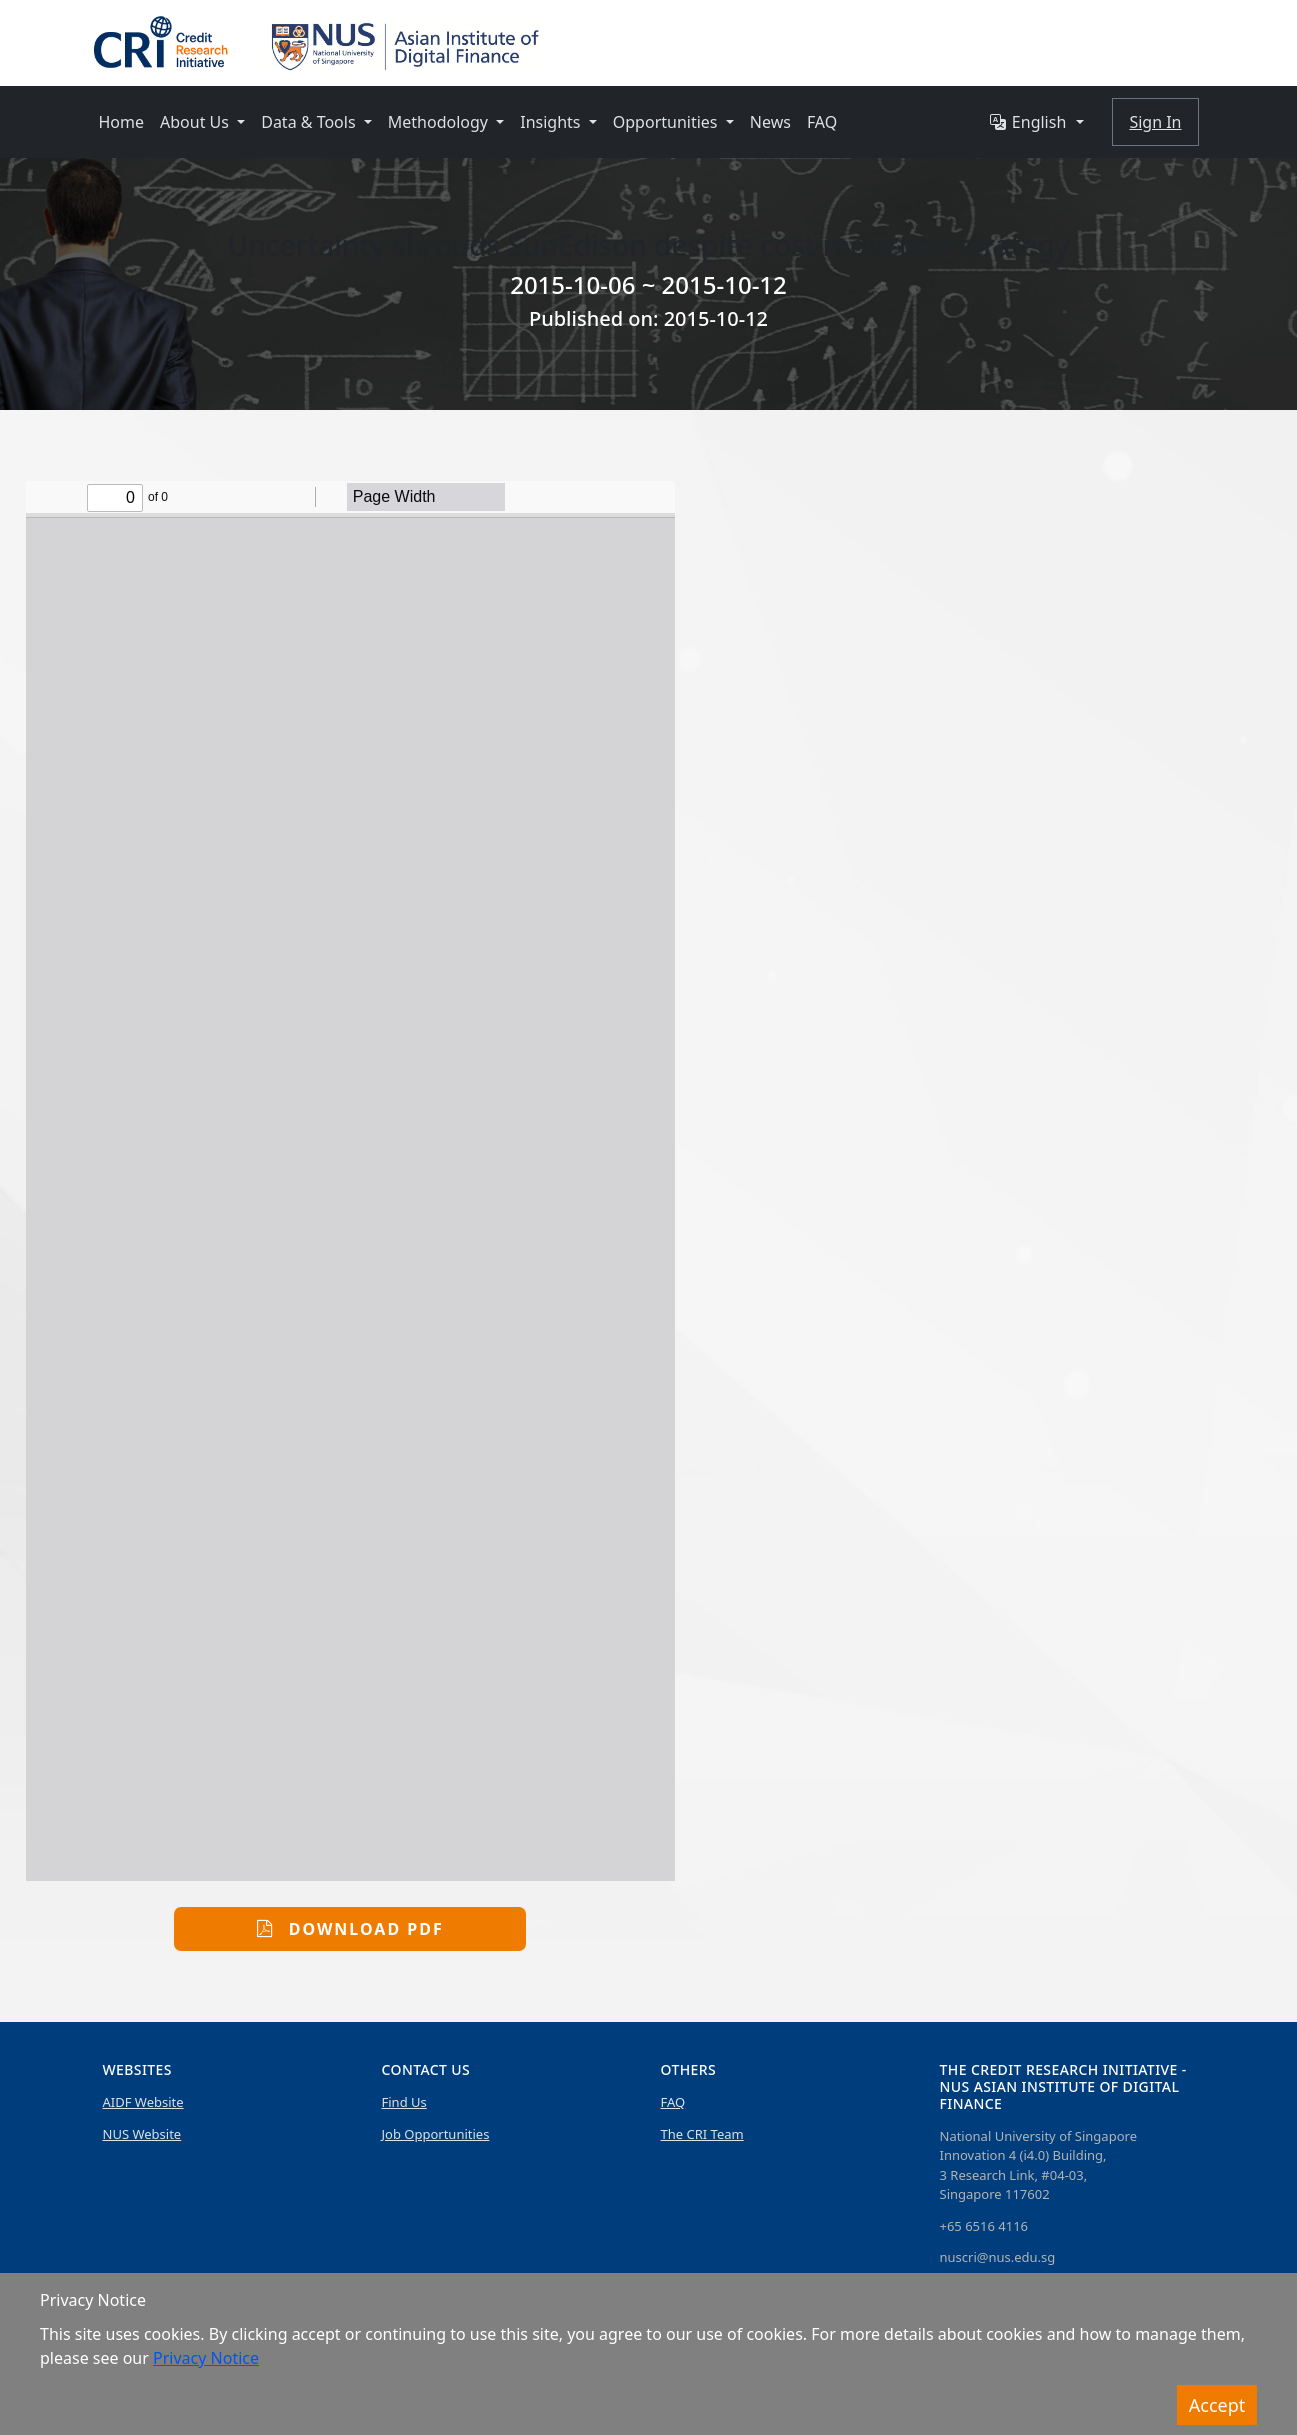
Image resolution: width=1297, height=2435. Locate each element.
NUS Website (142, 2134)
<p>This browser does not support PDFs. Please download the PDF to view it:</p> (350, 1181)
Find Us (404, 2102)
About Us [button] (196, 122)
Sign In (1155, 122)
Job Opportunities (436, 2134)
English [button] (1028, 122)
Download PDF (350, 1929)
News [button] (770, 122)
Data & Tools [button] (310, 122)
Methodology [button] (440, 122)
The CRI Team (702, 2134)
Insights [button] (552, 122)
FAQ (673, 2102)
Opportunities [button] (667, 122)
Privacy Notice (206, 2358)
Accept (1217, 2405)
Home (122, 122)
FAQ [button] (822, 122)
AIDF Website (143, 2102)
